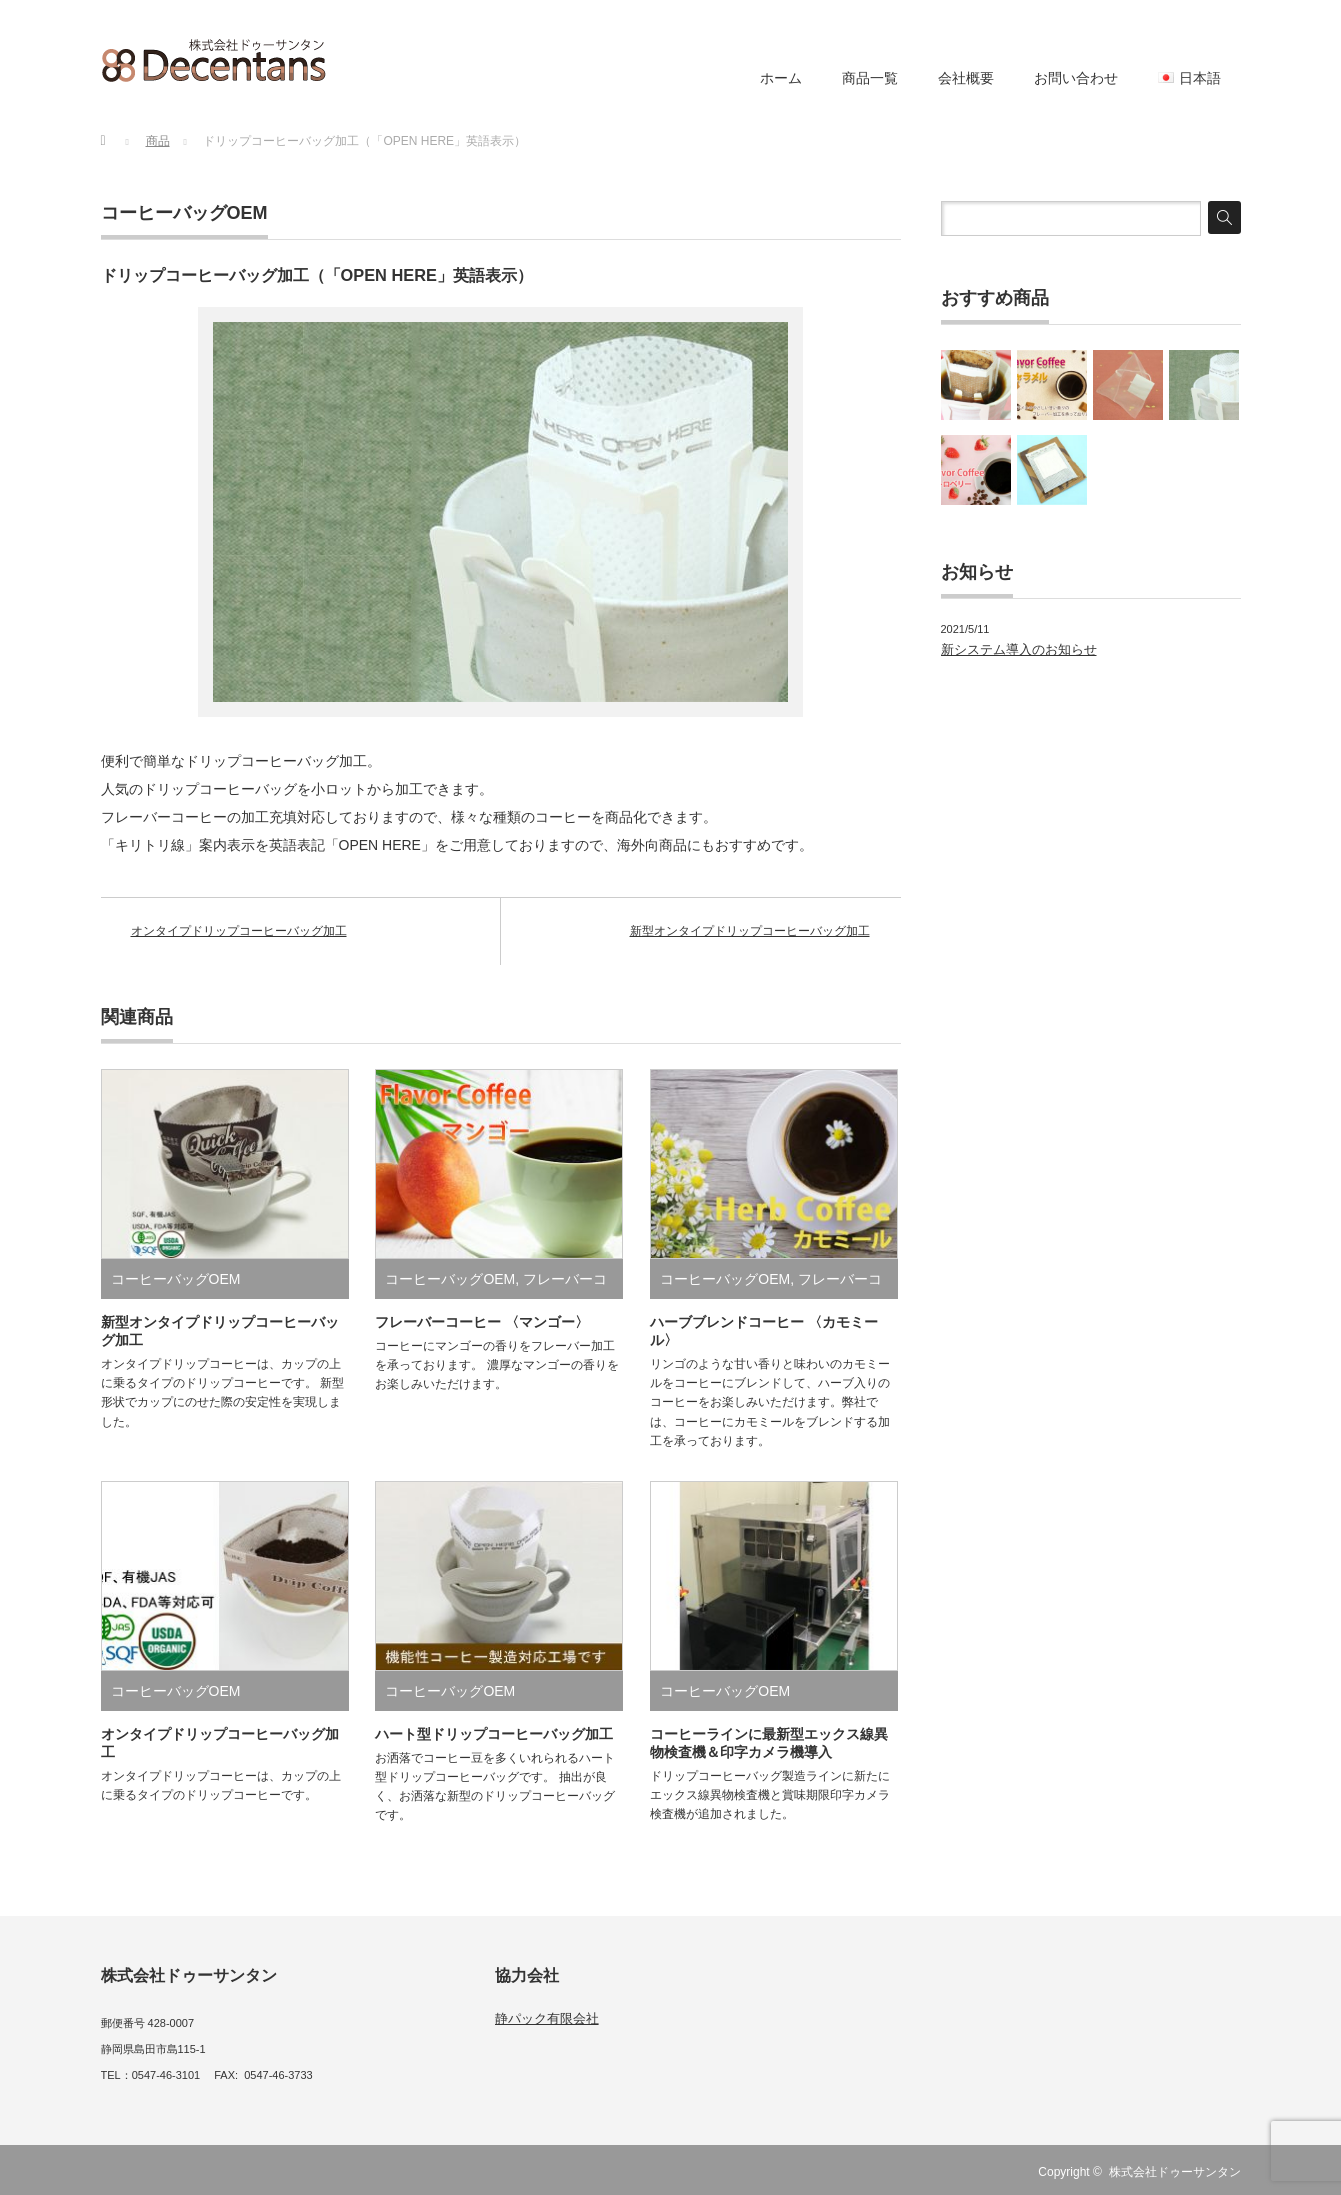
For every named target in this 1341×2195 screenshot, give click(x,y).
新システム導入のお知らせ (1019, 649)
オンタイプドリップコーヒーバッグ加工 (239, 931)
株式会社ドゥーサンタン (1175, 2172)
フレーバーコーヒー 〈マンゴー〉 (482, 1322)
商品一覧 (870, 78)
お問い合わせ (1076, 78)
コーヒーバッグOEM (184, 213)
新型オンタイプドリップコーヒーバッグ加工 (750, 931)
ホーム (781, 78)
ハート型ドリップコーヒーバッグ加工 (494, 1734)
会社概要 (966, 78)
